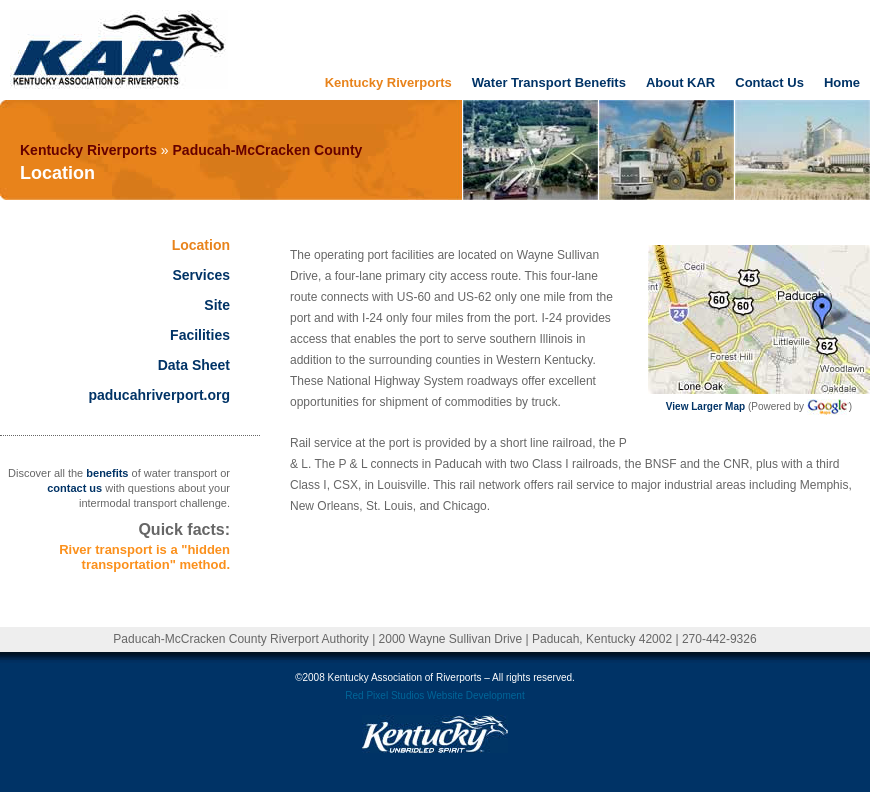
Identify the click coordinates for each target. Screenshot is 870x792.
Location (201, 245)
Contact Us (769, 82)
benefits (107, 473)
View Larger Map (705, 406)
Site (217, 305)
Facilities (200, 335)
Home (842, 82)
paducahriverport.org (159, 395)
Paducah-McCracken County (268, 150)
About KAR (680, 82)
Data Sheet (194, 365)
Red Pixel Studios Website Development (434, 695)
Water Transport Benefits (549, 82)
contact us (74, 488)
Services (201, 275)
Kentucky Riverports (388, 82)
